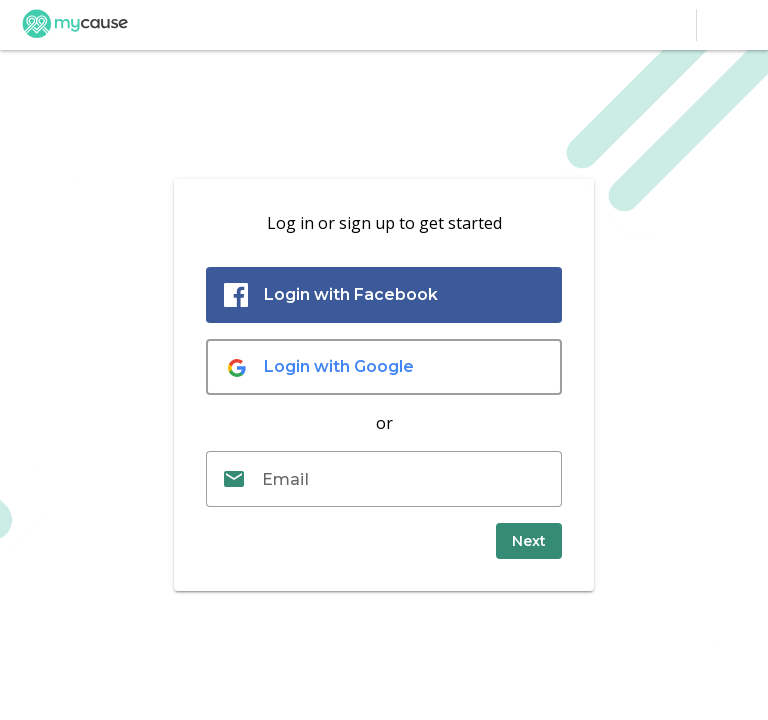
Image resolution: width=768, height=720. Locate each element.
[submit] (529, 541)
